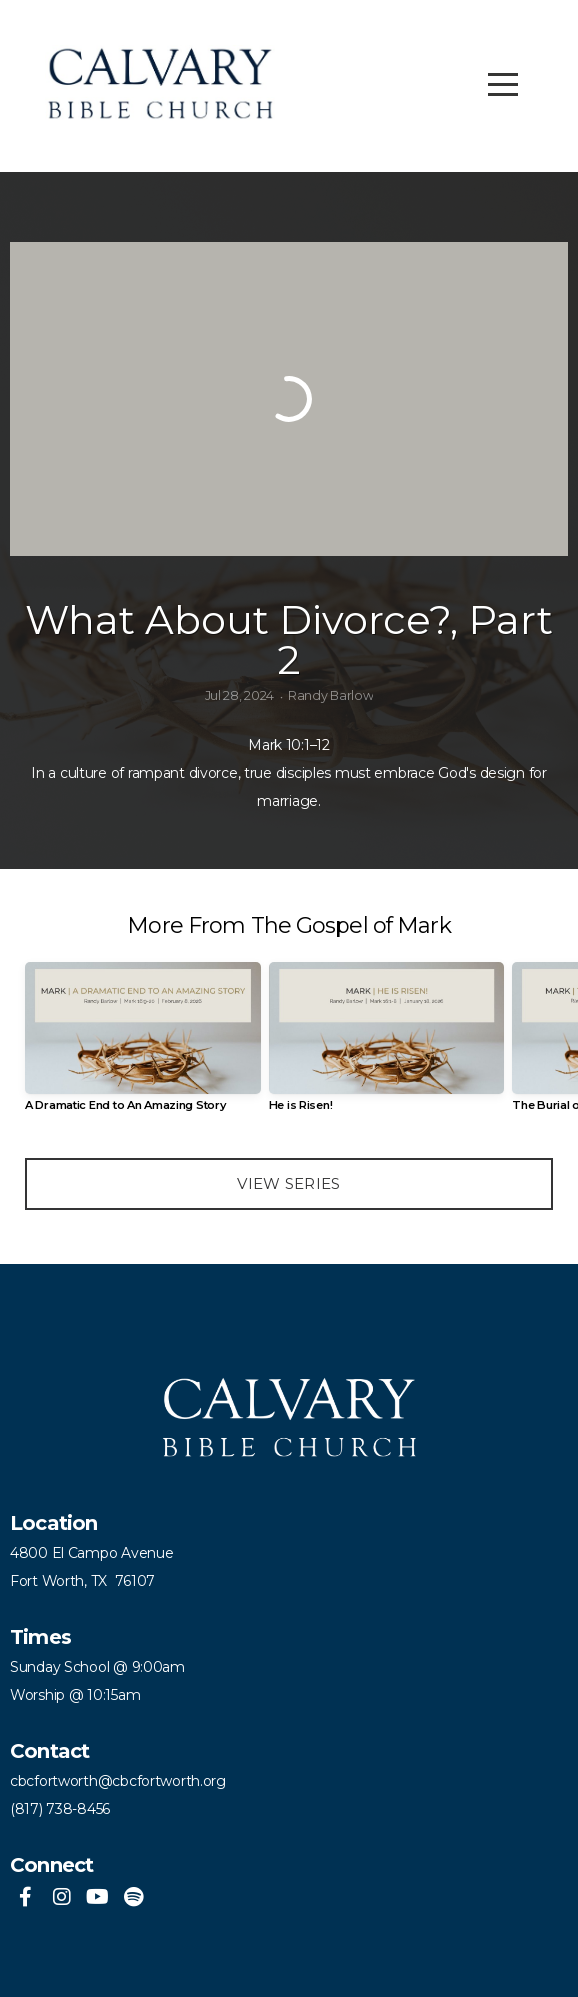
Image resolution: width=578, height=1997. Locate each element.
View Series (288, 1183)
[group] (143, 1045)
